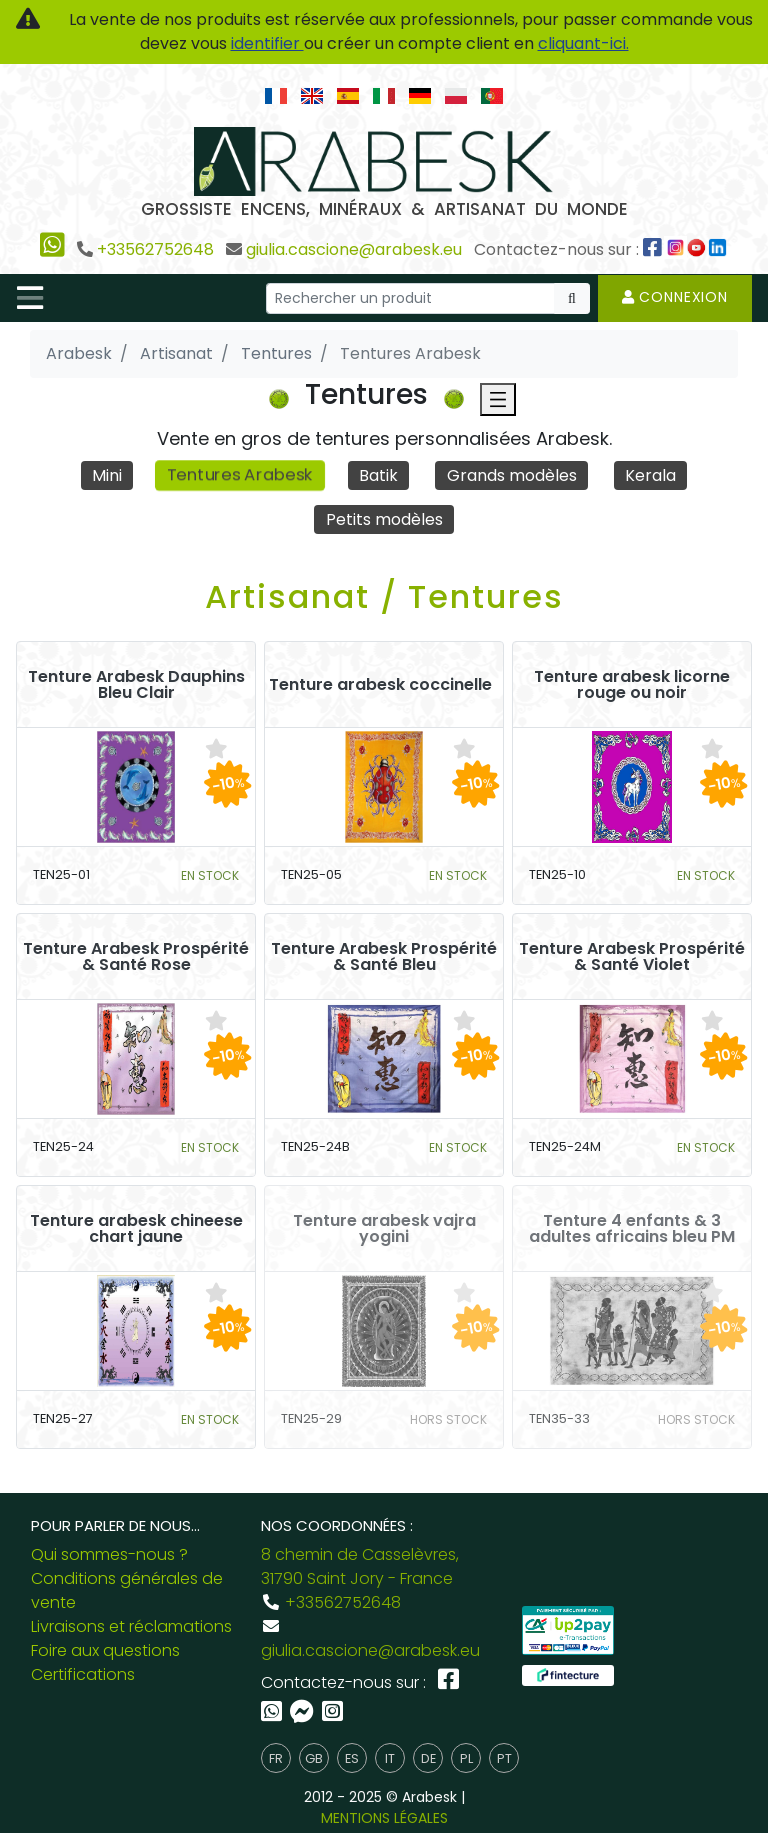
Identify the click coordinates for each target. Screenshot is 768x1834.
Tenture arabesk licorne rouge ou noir (632, 685)
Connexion (675, 297)
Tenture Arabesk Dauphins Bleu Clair (136, 685)
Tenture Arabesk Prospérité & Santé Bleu (384, 957)
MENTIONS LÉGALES (384, 1819)
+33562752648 (155, 249)
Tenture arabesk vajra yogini (384, 1229)
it (390, 1758)
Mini (106, 475)
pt (504, 1758)
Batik (379, 475)
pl (466, 1758)
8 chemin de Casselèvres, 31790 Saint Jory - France (360, 1567)
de (428, 1758)
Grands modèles (512, 475)
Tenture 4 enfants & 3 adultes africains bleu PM (632, 1229)
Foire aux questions (105, 1651)
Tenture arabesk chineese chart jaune (136, 1229)
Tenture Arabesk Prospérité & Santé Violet (632, 957)
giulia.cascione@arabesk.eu (354, 249)
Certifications (83, 1675)
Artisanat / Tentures (384, 596)
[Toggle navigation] (30, 298)
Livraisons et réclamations (131, 1627)
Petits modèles (384, 519)
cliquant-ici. (583, 43)
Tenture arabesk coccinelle (380, 685)
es (352, 1758)
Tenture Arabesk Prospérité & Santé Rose (136, 957)
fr (276, 1758)
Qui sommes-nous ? (109, 1555)
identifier (267, 43)
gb (314, 1758)
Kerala (651, 475)
